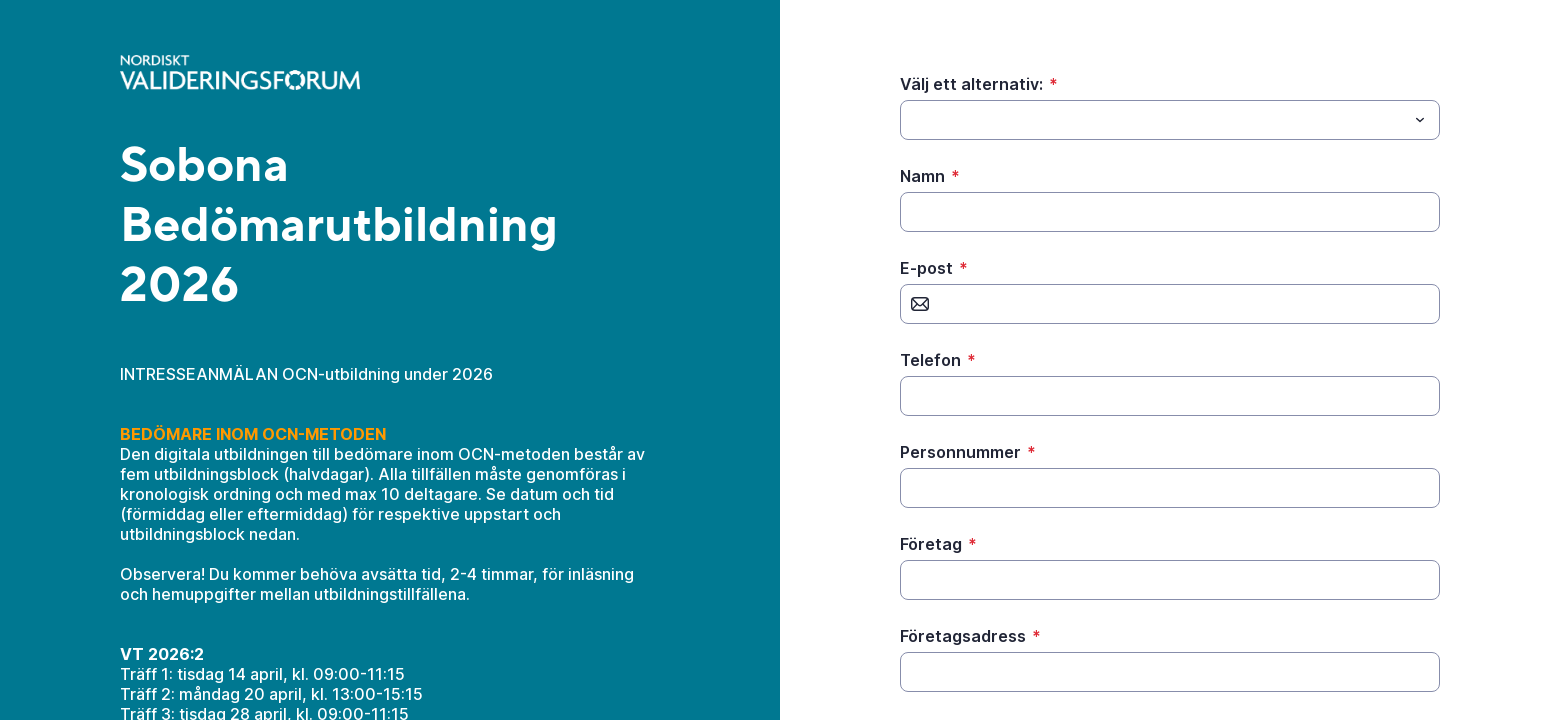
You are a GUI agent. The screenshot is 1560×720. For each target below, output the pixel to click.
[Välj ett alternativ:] (1153, 120)
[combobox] (1170, 120)
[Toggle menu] (1420, 120)
